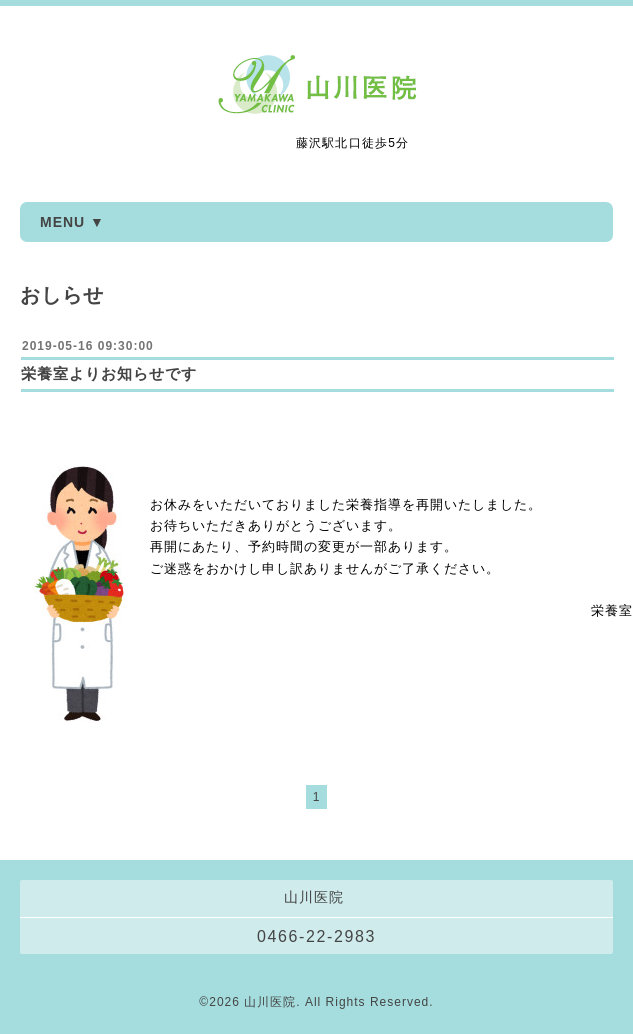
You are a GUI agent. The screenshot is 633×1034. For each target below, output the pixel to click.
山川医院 (270, 1002)
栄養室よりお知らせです (109, 373)
